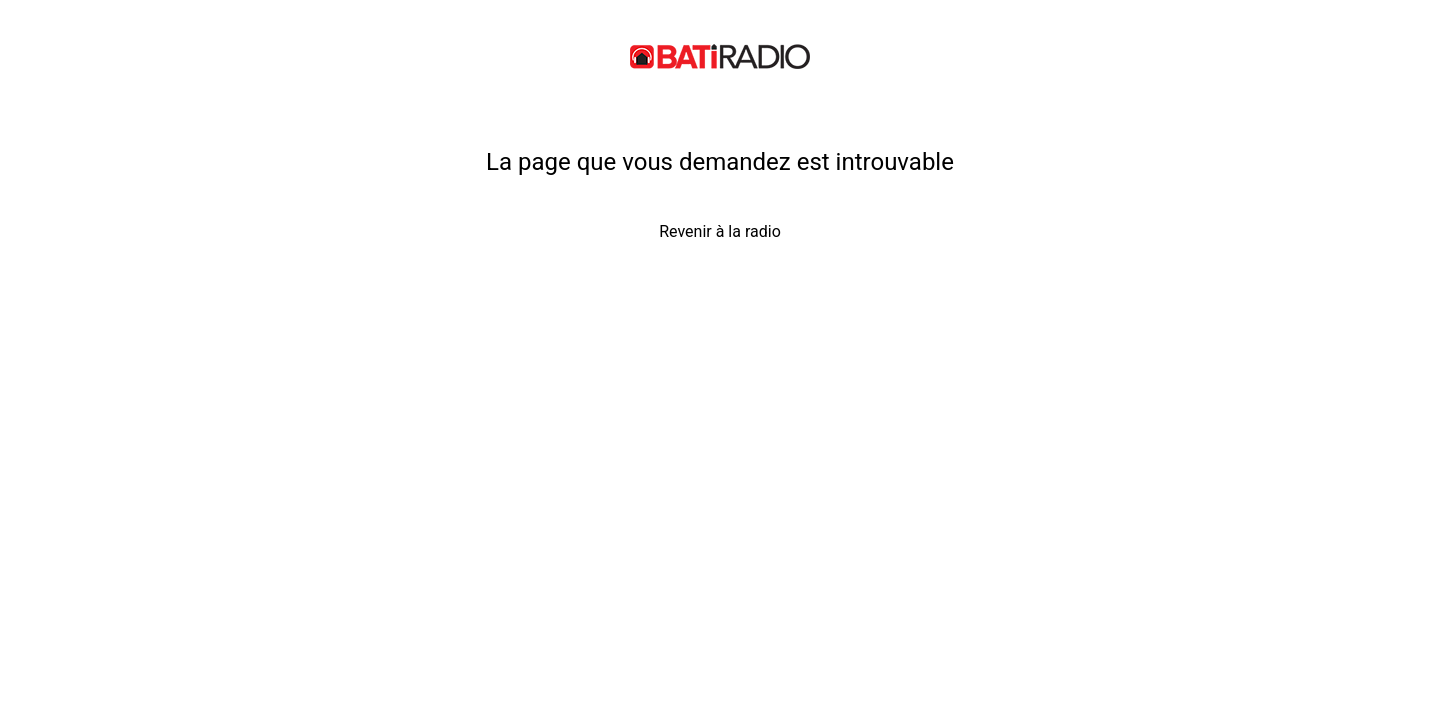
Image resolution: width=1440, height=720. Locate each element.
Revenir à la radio (720, 231)
